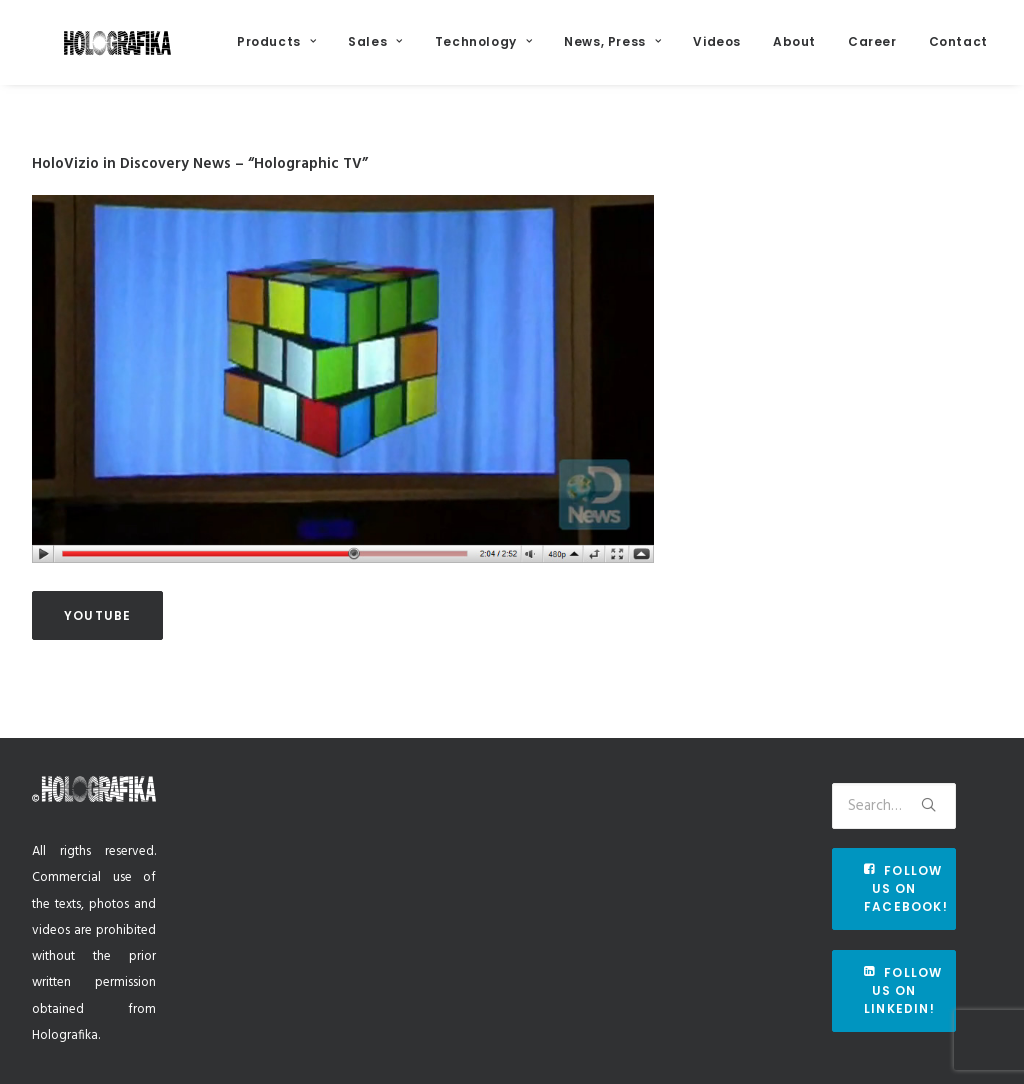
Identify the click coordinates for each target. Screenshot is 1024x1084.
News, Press (657, 51)
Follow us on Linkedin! (905, 990)
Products (321, 51)
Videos (762, 51)
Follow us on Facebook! (906, 888)
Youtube (97, 640)
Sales (420, 51)
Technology (527, 51)
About (839, 51)
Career (917, 51)
